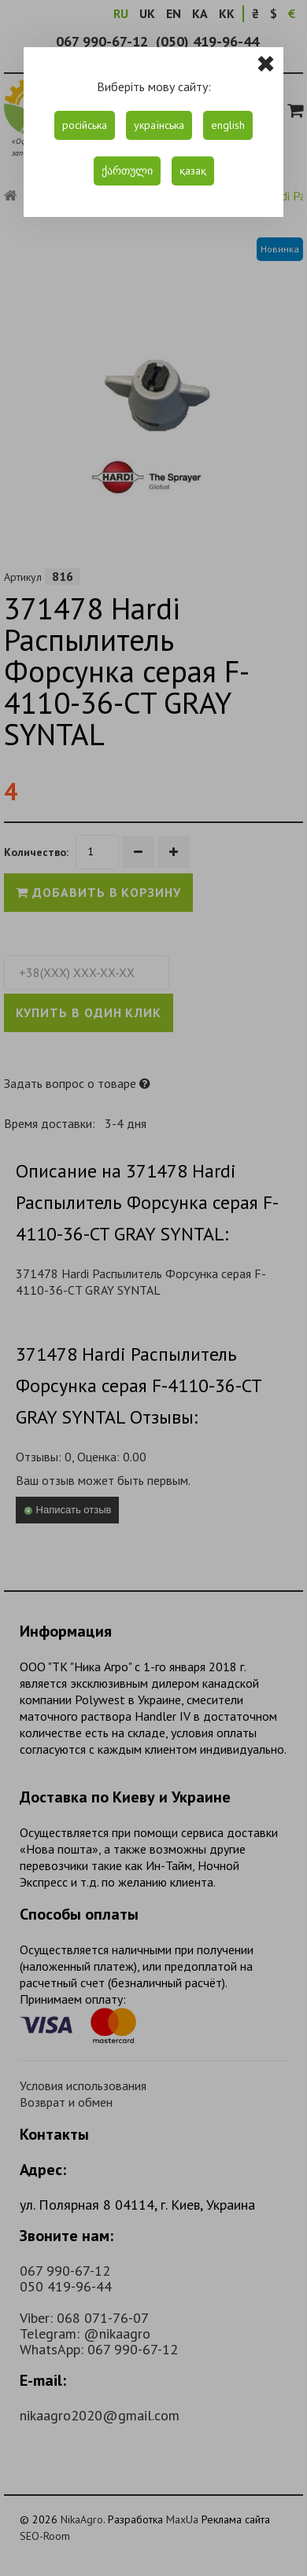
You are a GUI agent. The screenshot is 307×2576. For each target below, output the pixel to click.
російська (84, 125)
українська (159, 125)
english (228, 125)
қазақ (192, 171)
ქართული (127, 171)
